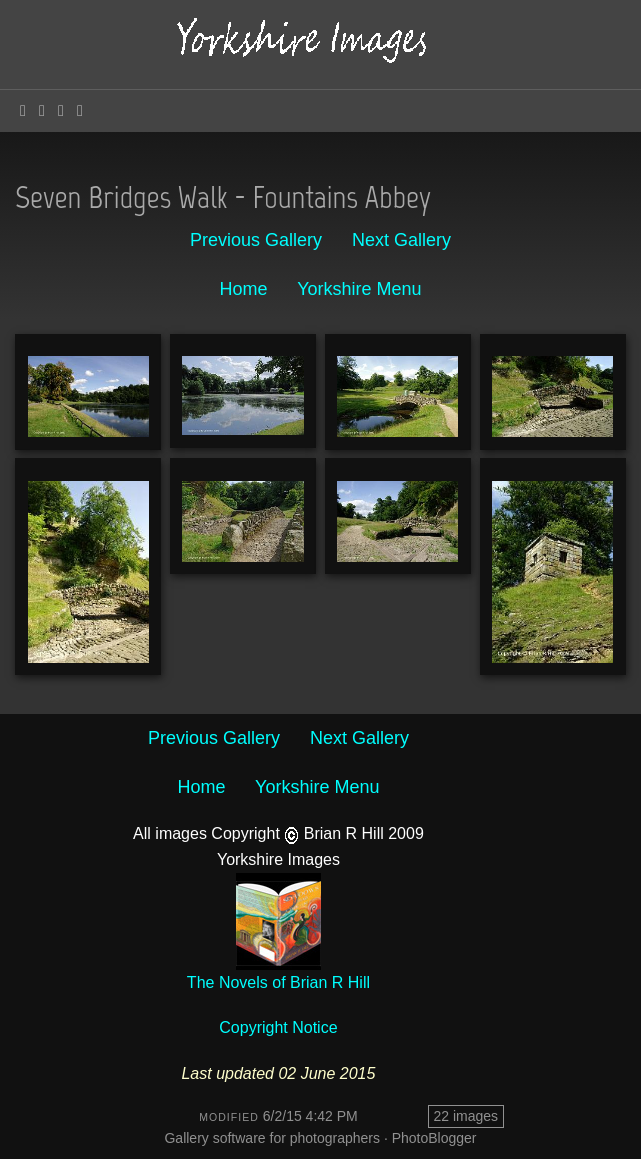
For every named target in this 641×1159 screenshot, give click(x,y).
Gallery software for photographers (272, 1138)
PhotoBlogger (434, 1138)
